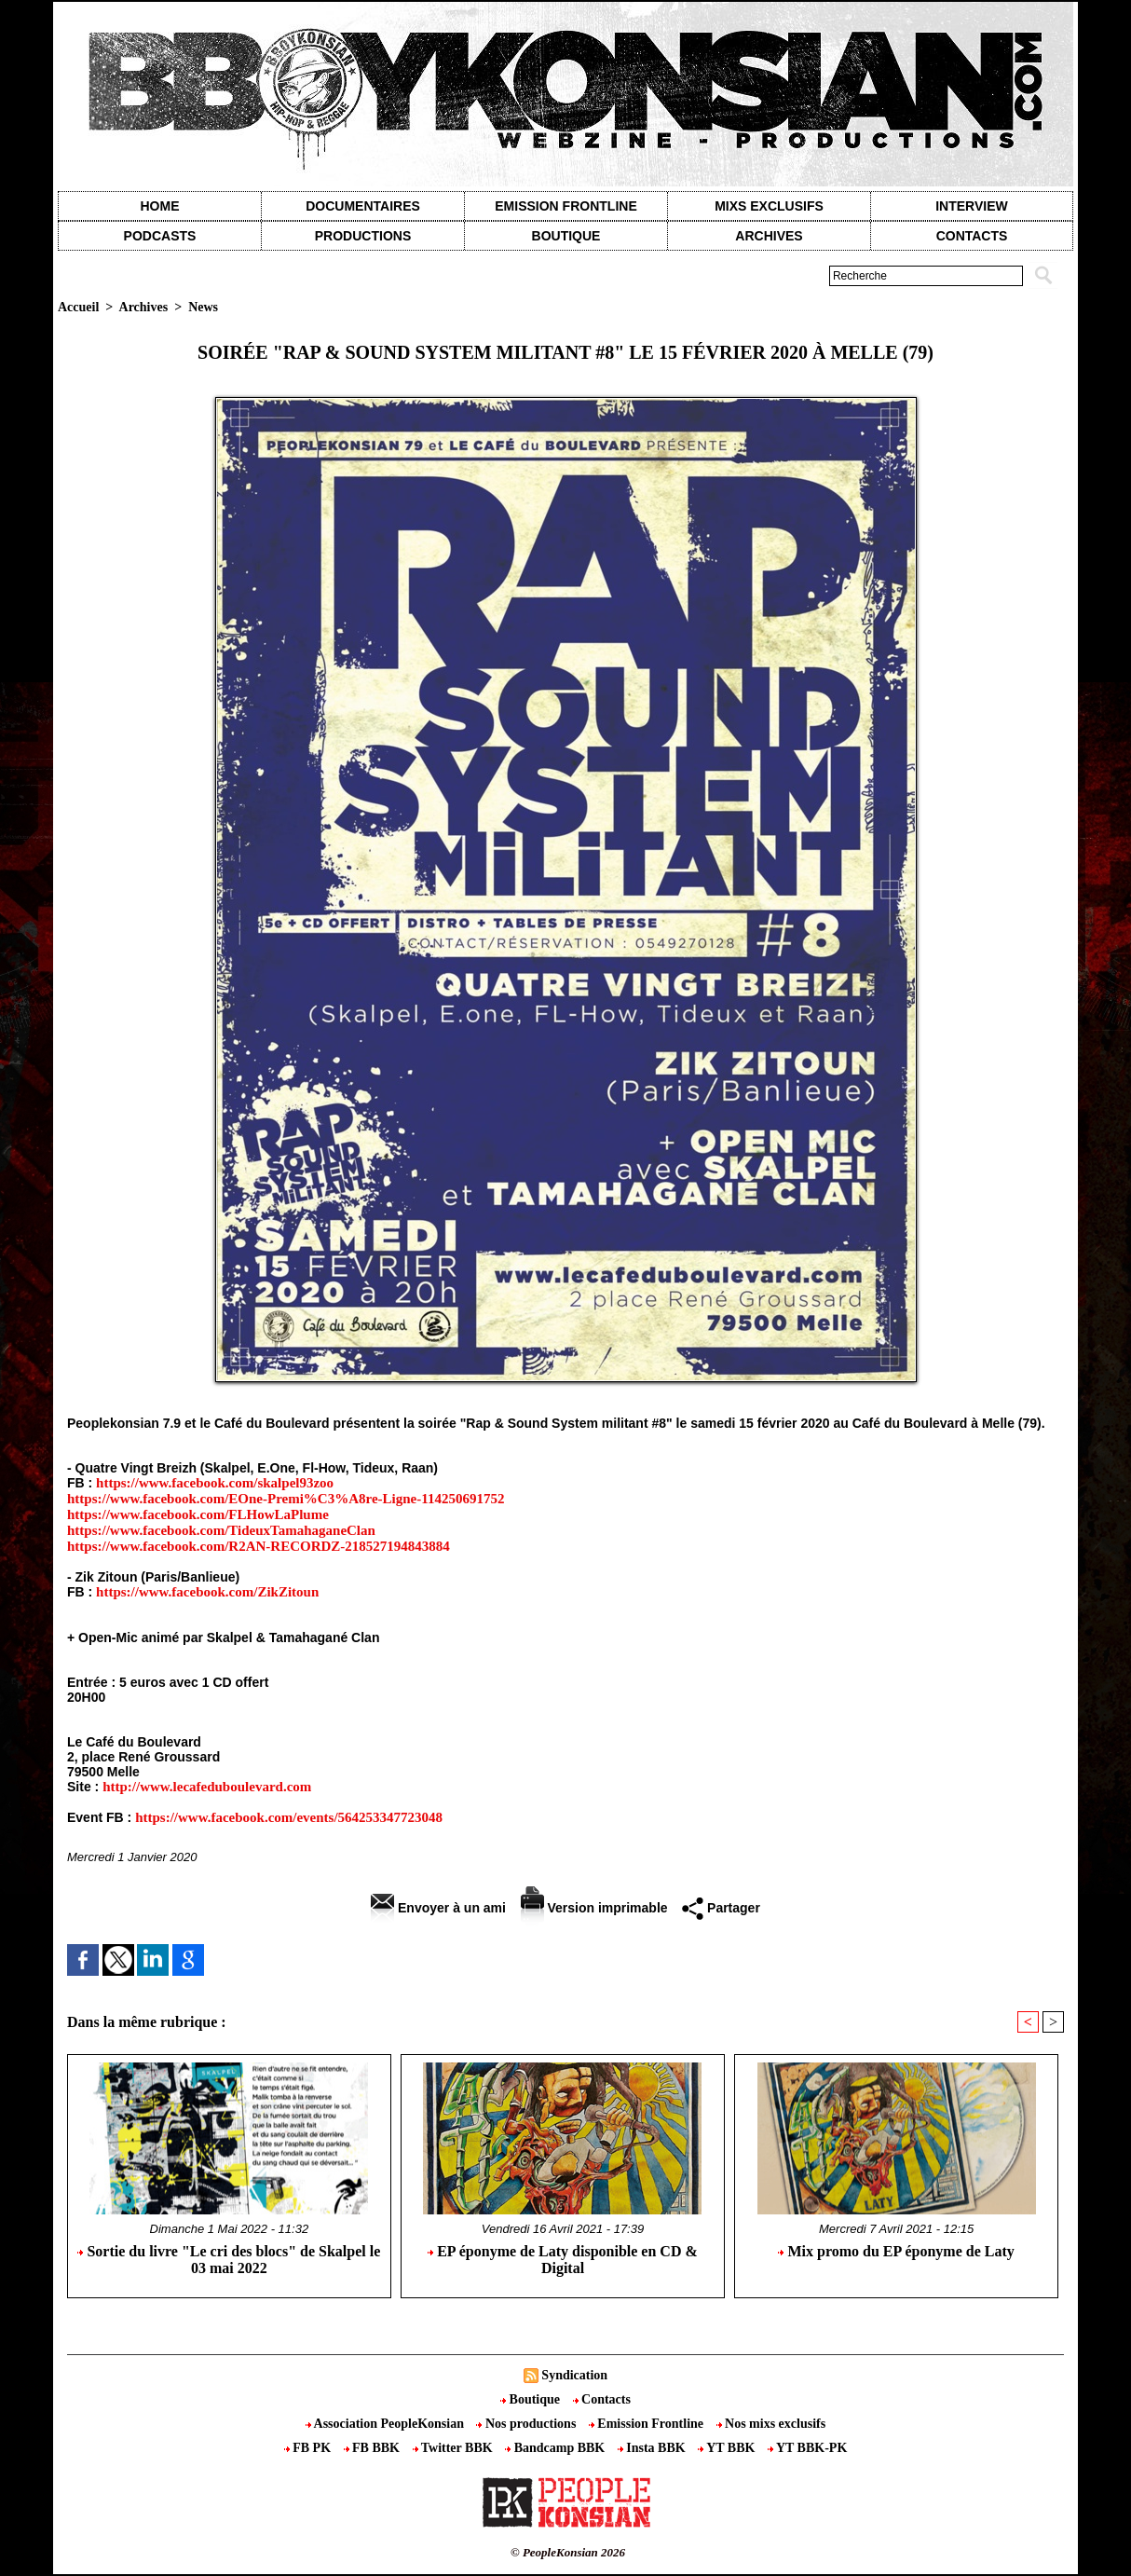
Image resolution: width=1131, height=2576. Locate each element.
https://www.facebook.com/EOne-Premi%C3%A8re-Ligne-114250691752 (285, 1498)
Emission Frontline (565, 206)
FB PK (309, 2448)
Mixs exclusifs (769, 206)
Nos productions (527, 2424)
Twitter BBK (455, 2448)
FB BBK (373, 2448)
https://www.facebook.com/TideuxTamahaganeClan (221, 1530)
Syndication (574, 2375)
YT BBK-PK (807, 2448)
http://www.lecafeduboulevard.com (206, 1786)
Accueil (78, 307)
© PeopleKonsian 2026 (568, 2552)
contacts (972, 235)
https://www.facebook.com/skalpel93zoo (215, 1482)
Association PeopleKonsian (387, 2424)
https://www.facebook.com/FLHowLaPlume (198, 1514)
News (203, 307)
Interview (971, 206)
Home (160, 206)
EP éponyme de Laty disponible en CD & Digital (563, 2259)
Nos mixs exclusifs (771, 2424)
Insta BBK (653, 2448)
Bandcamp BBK (556, 2448)
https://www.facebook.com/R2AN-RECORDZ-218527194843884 (258, 1546)
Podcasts (160, 235)
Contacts (602, 2399)
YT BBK (728, 2448)
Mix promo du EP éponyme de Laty (896, 2251)
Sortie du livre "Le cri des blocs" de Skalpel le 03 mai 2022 (228, 2259)
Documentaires (363, 206)
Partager (721, 1907)
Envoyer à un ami (438, 1907)
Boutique (566, 235)
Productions (363, 235)
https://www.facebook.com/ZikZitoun (207, 1591)
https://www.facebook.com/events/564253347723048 (289, 1817)
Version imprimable (594, 1907)
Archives (768, 235)
